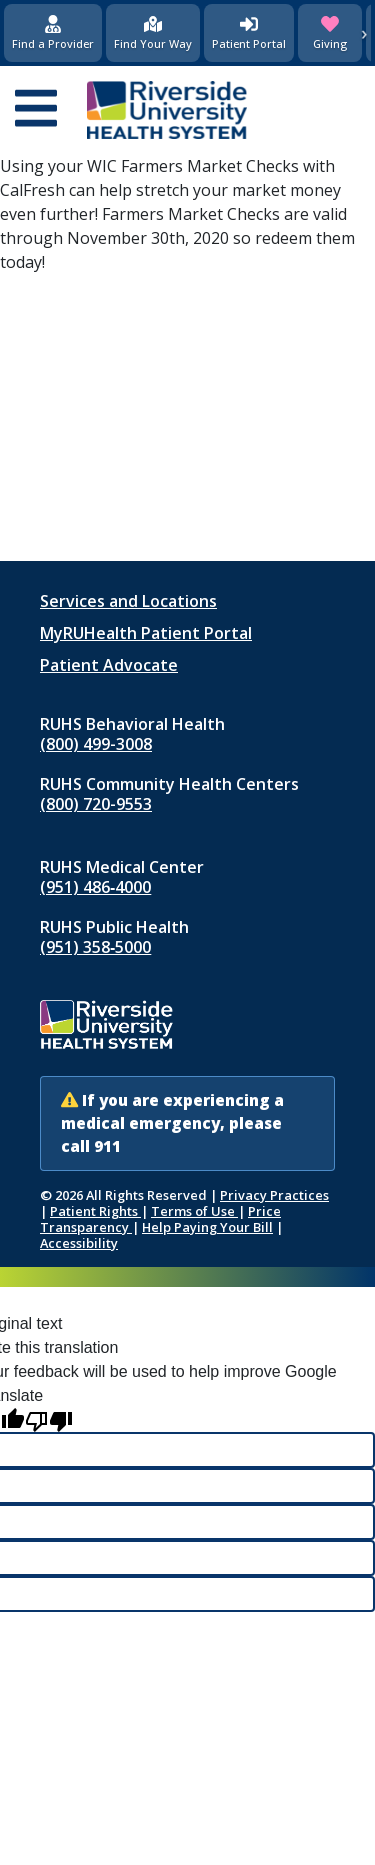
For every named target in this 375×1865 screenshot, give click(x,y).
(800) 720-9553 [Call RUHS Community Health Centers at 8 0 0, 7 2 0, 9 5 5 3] (96, 804)
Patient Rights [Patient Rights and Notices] (95, 1211)
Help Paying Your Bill (207, 1227)
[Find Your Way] (153, 33)
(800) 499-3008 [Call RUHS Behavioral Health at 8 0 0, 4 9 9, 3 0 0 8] (96, 744)
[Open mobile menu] (36, 110)
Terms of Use (194, 1211)
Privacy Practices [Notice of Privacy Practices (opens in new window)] (274, 1195)
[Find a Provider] (53, 33)
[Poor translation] (49, 1420)
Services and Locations (128, 601)
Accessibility (79, 1243)
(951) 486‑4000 (95, 887)
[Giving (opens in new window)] (330, 33)
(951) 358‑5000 (95, 947)
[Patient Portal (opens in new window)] (249, 33)
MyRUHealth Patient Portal (146, 633)
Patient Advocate (109, 665)
